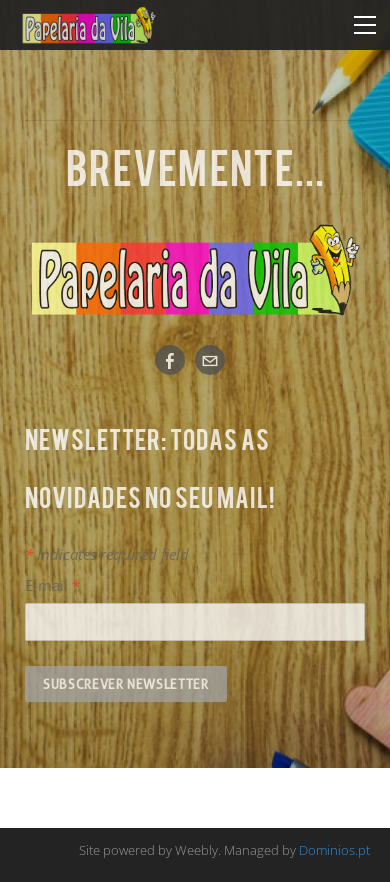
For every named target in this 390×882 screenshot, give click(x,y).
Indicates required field (107, 554)
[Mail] (210, 360)
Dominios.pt (334, 850)
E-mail (52, 585)
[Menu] (365, 25)
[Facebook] (170, 360)
